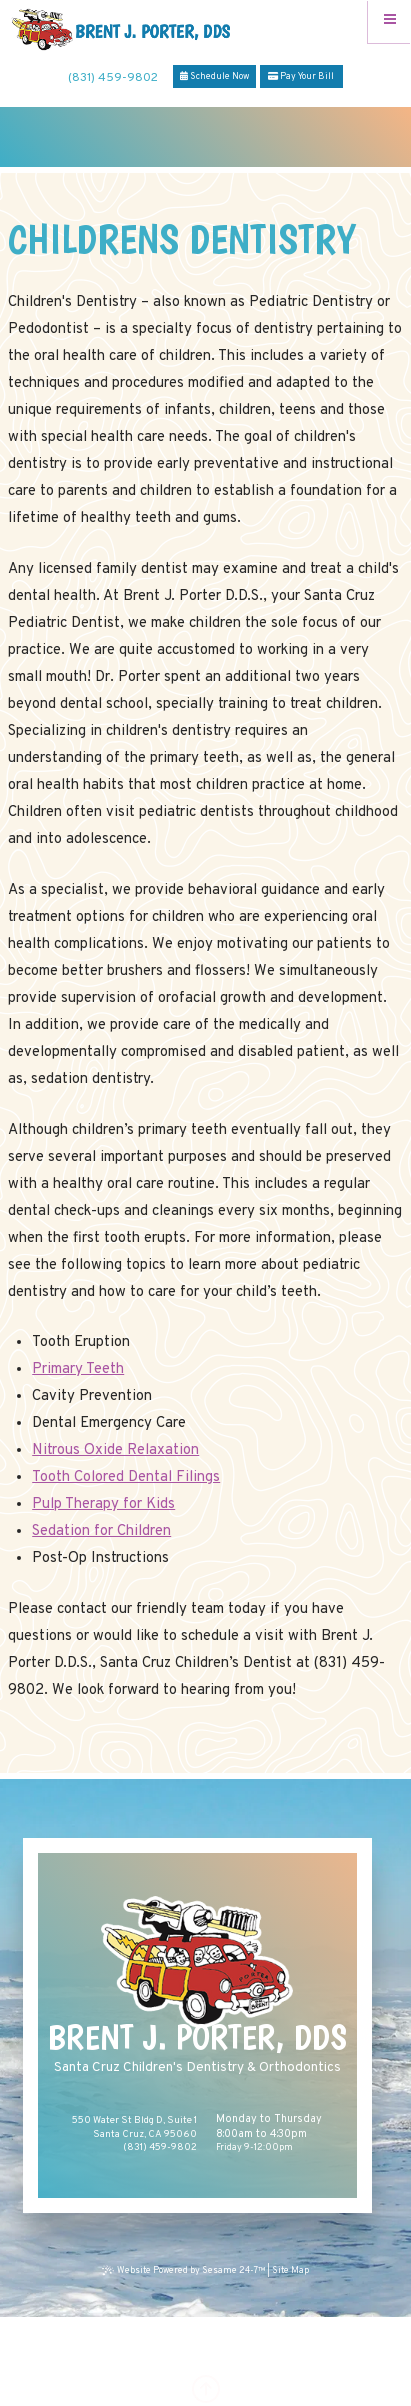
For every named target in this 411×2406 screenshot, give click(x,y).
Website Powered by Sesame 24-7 (185, 2270)
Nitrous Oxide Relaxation (115, 1450)
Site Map (290, 2270)
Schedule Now (214, 76)
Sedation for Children (101, 1531)
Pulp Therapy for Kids (103, 1504)
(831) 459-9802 (113, 78)
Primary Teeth (78, 1369)
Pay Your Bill (301, 76)
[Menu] (389, 21)
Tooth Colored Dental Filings (126, 1477)
